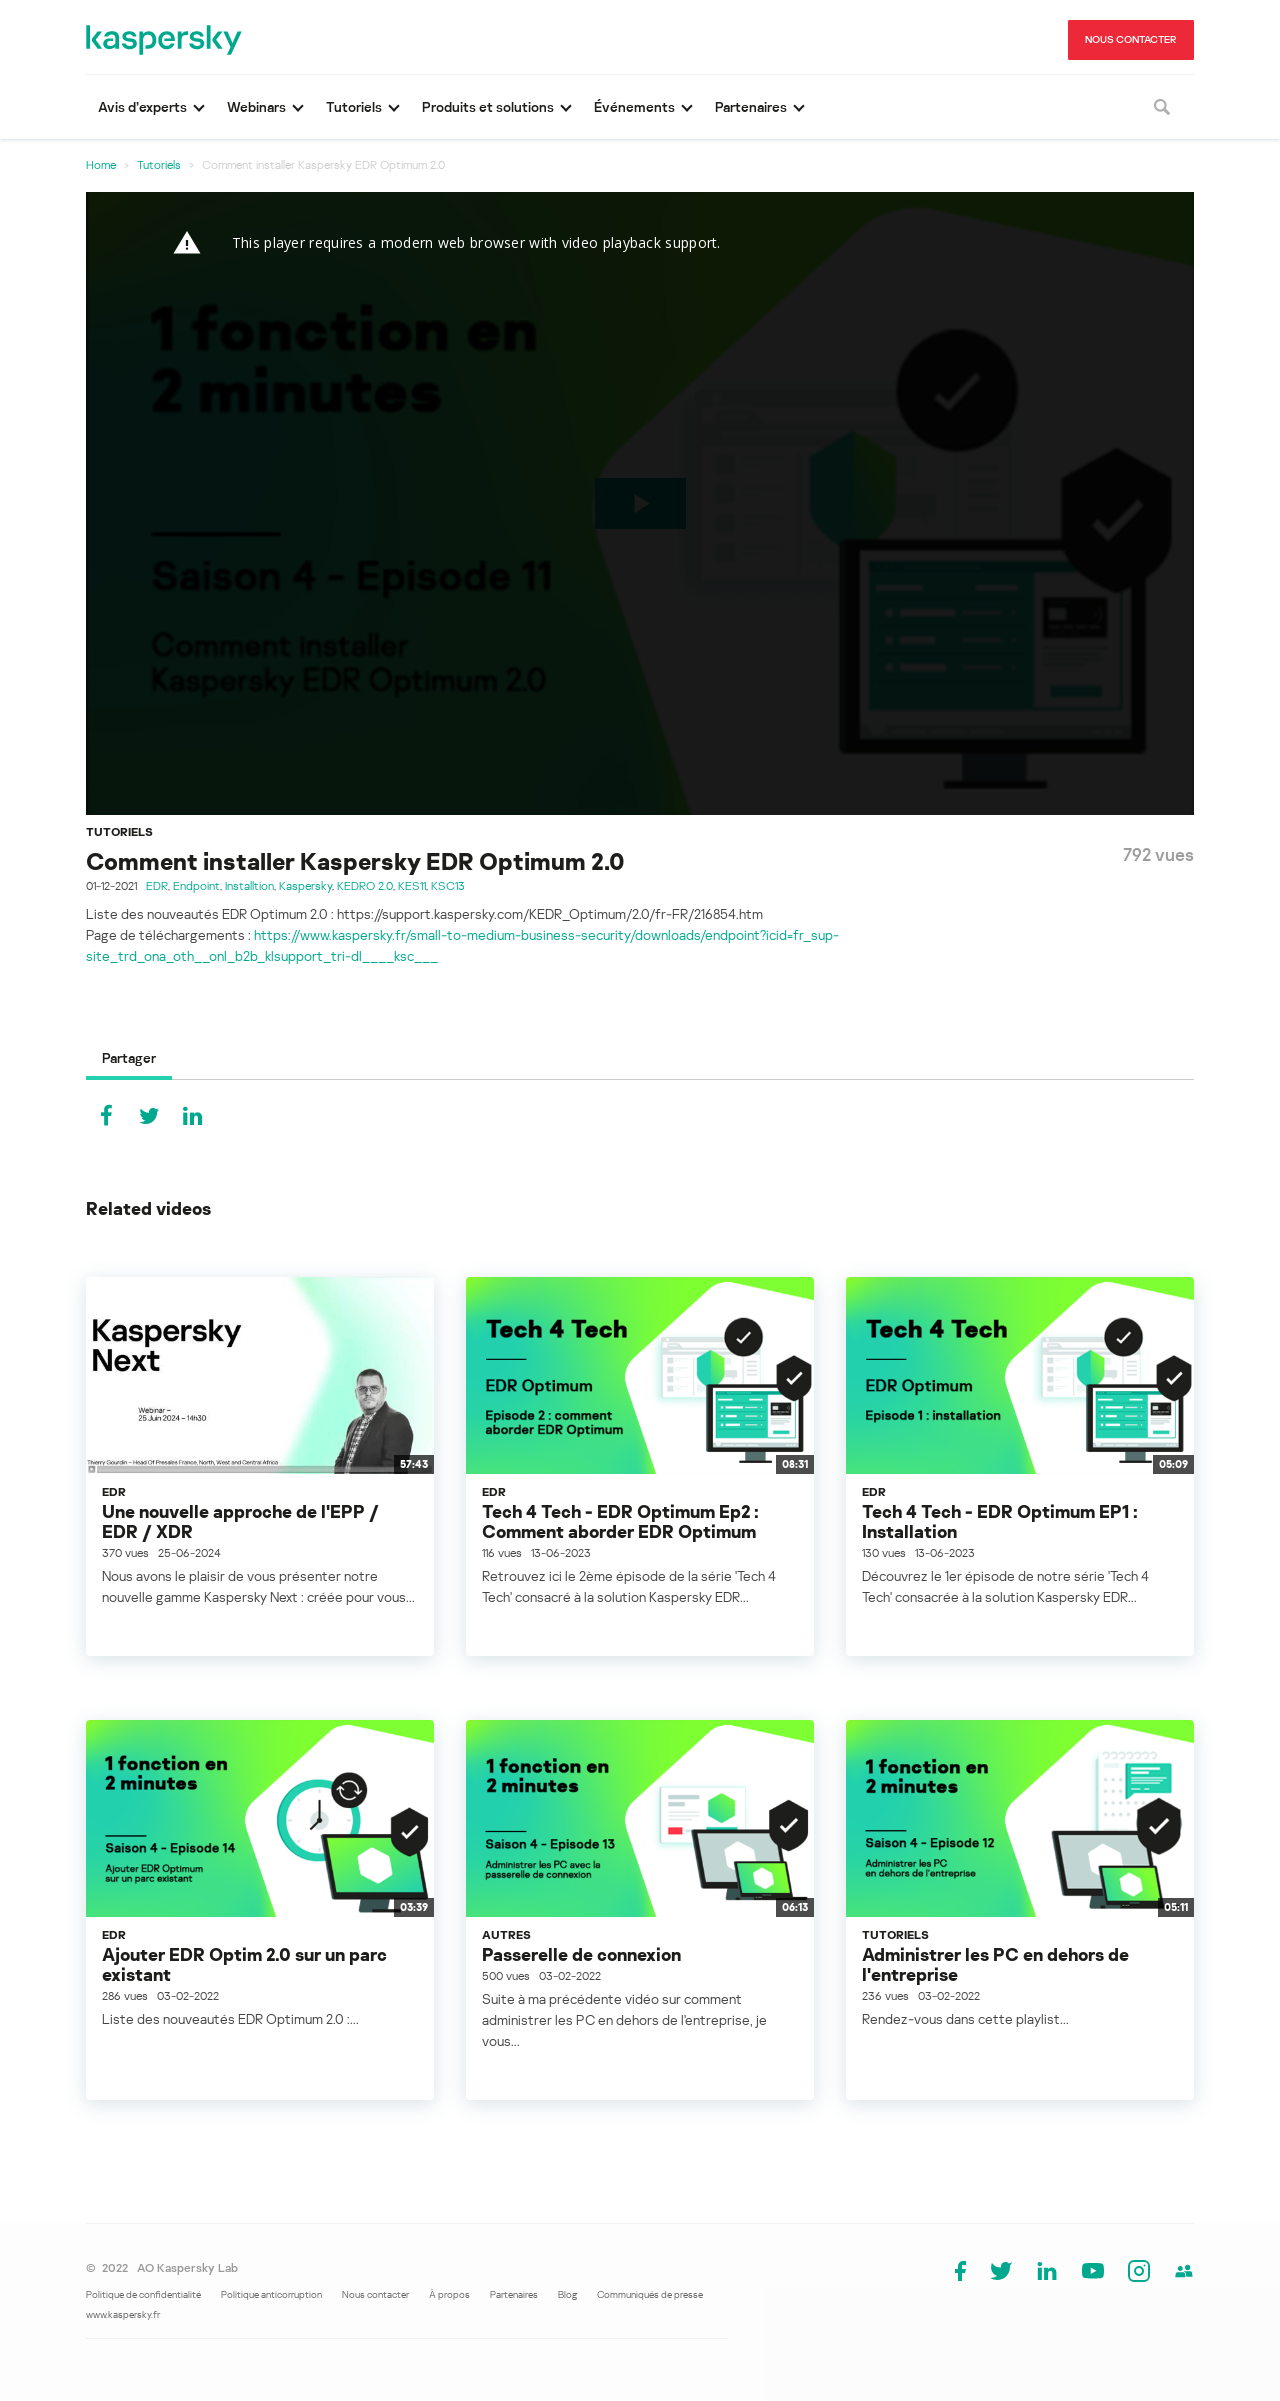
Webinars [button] (256, 106)
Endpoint (196, 885)
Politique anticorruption (271, 2294)
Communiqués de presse (650, 2294)
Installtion (249, 885)
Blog (567, 2294)
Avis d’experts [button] (142, 106)
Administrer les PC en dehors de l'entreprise (995, 1964)
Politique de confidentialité (143, 2294)
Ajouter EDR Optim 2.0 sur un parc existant (244, 1964)
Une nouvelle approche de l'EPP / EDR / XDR (240, 1521)
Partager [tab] (129, 1057)
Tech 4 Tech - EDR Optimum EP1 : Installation (1000, 1521)
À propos (449, 2294)
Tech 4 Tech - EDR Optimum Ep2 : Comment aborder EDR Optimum (620, 1521)
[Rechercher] (1162, 107)
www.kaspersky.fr (123, 2314)
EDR (157, 885)
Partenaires (514, 2294)
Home (101, 164)
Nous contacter (375, 2294)
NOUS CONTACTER (1131, 39)
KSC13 (448, 885)
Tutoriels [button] (354, 106)
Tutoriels (159, 164)
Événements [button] (634, 106)
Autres (506, 1934)
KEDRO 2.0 (365, 885)
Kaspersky (305, 885)
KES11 (412, 885)
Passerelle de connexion (581, 1954)
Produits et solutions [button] (488, 106)
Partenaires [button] (751, 106)
